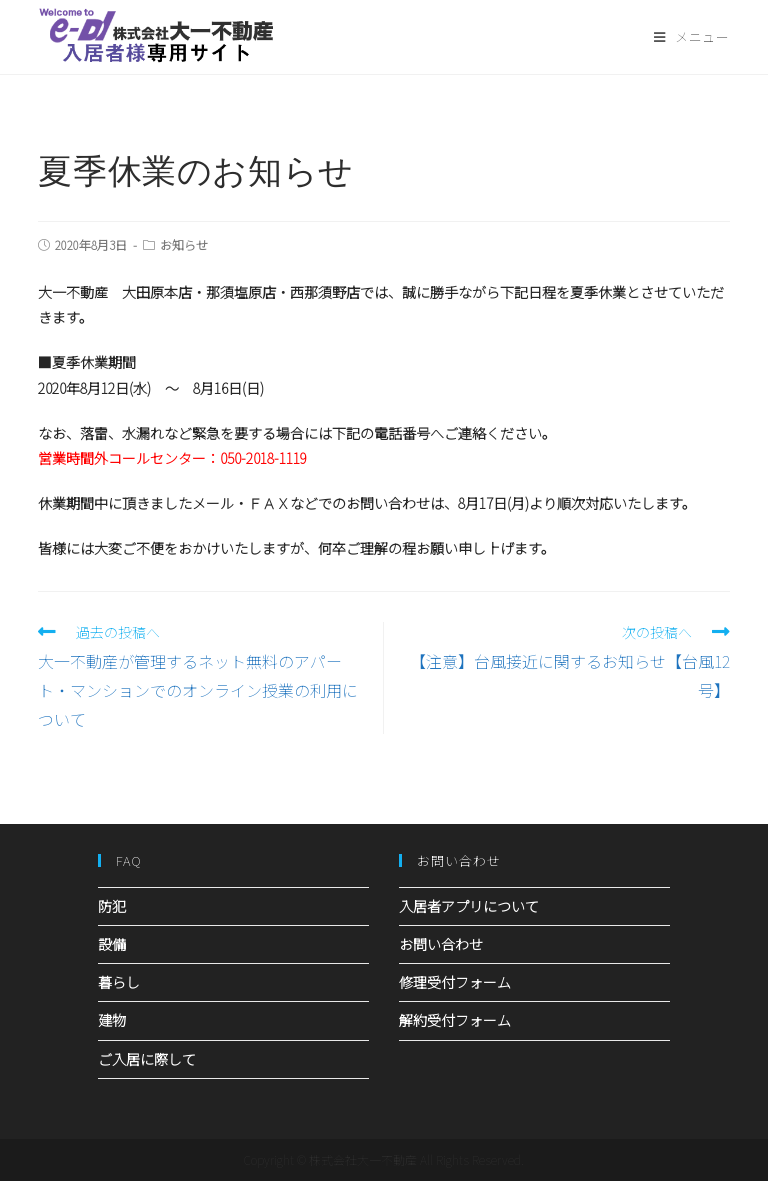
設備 (112, 944)
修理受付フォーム (455, 982)
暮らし (119, 982)
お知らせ (184, 244)
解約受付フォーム (455, 1020)
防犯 (112, 906)
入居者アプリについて (469, 906)
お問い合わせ (441, 944)
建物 (112, 1020)
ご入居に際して (147, 1059)
